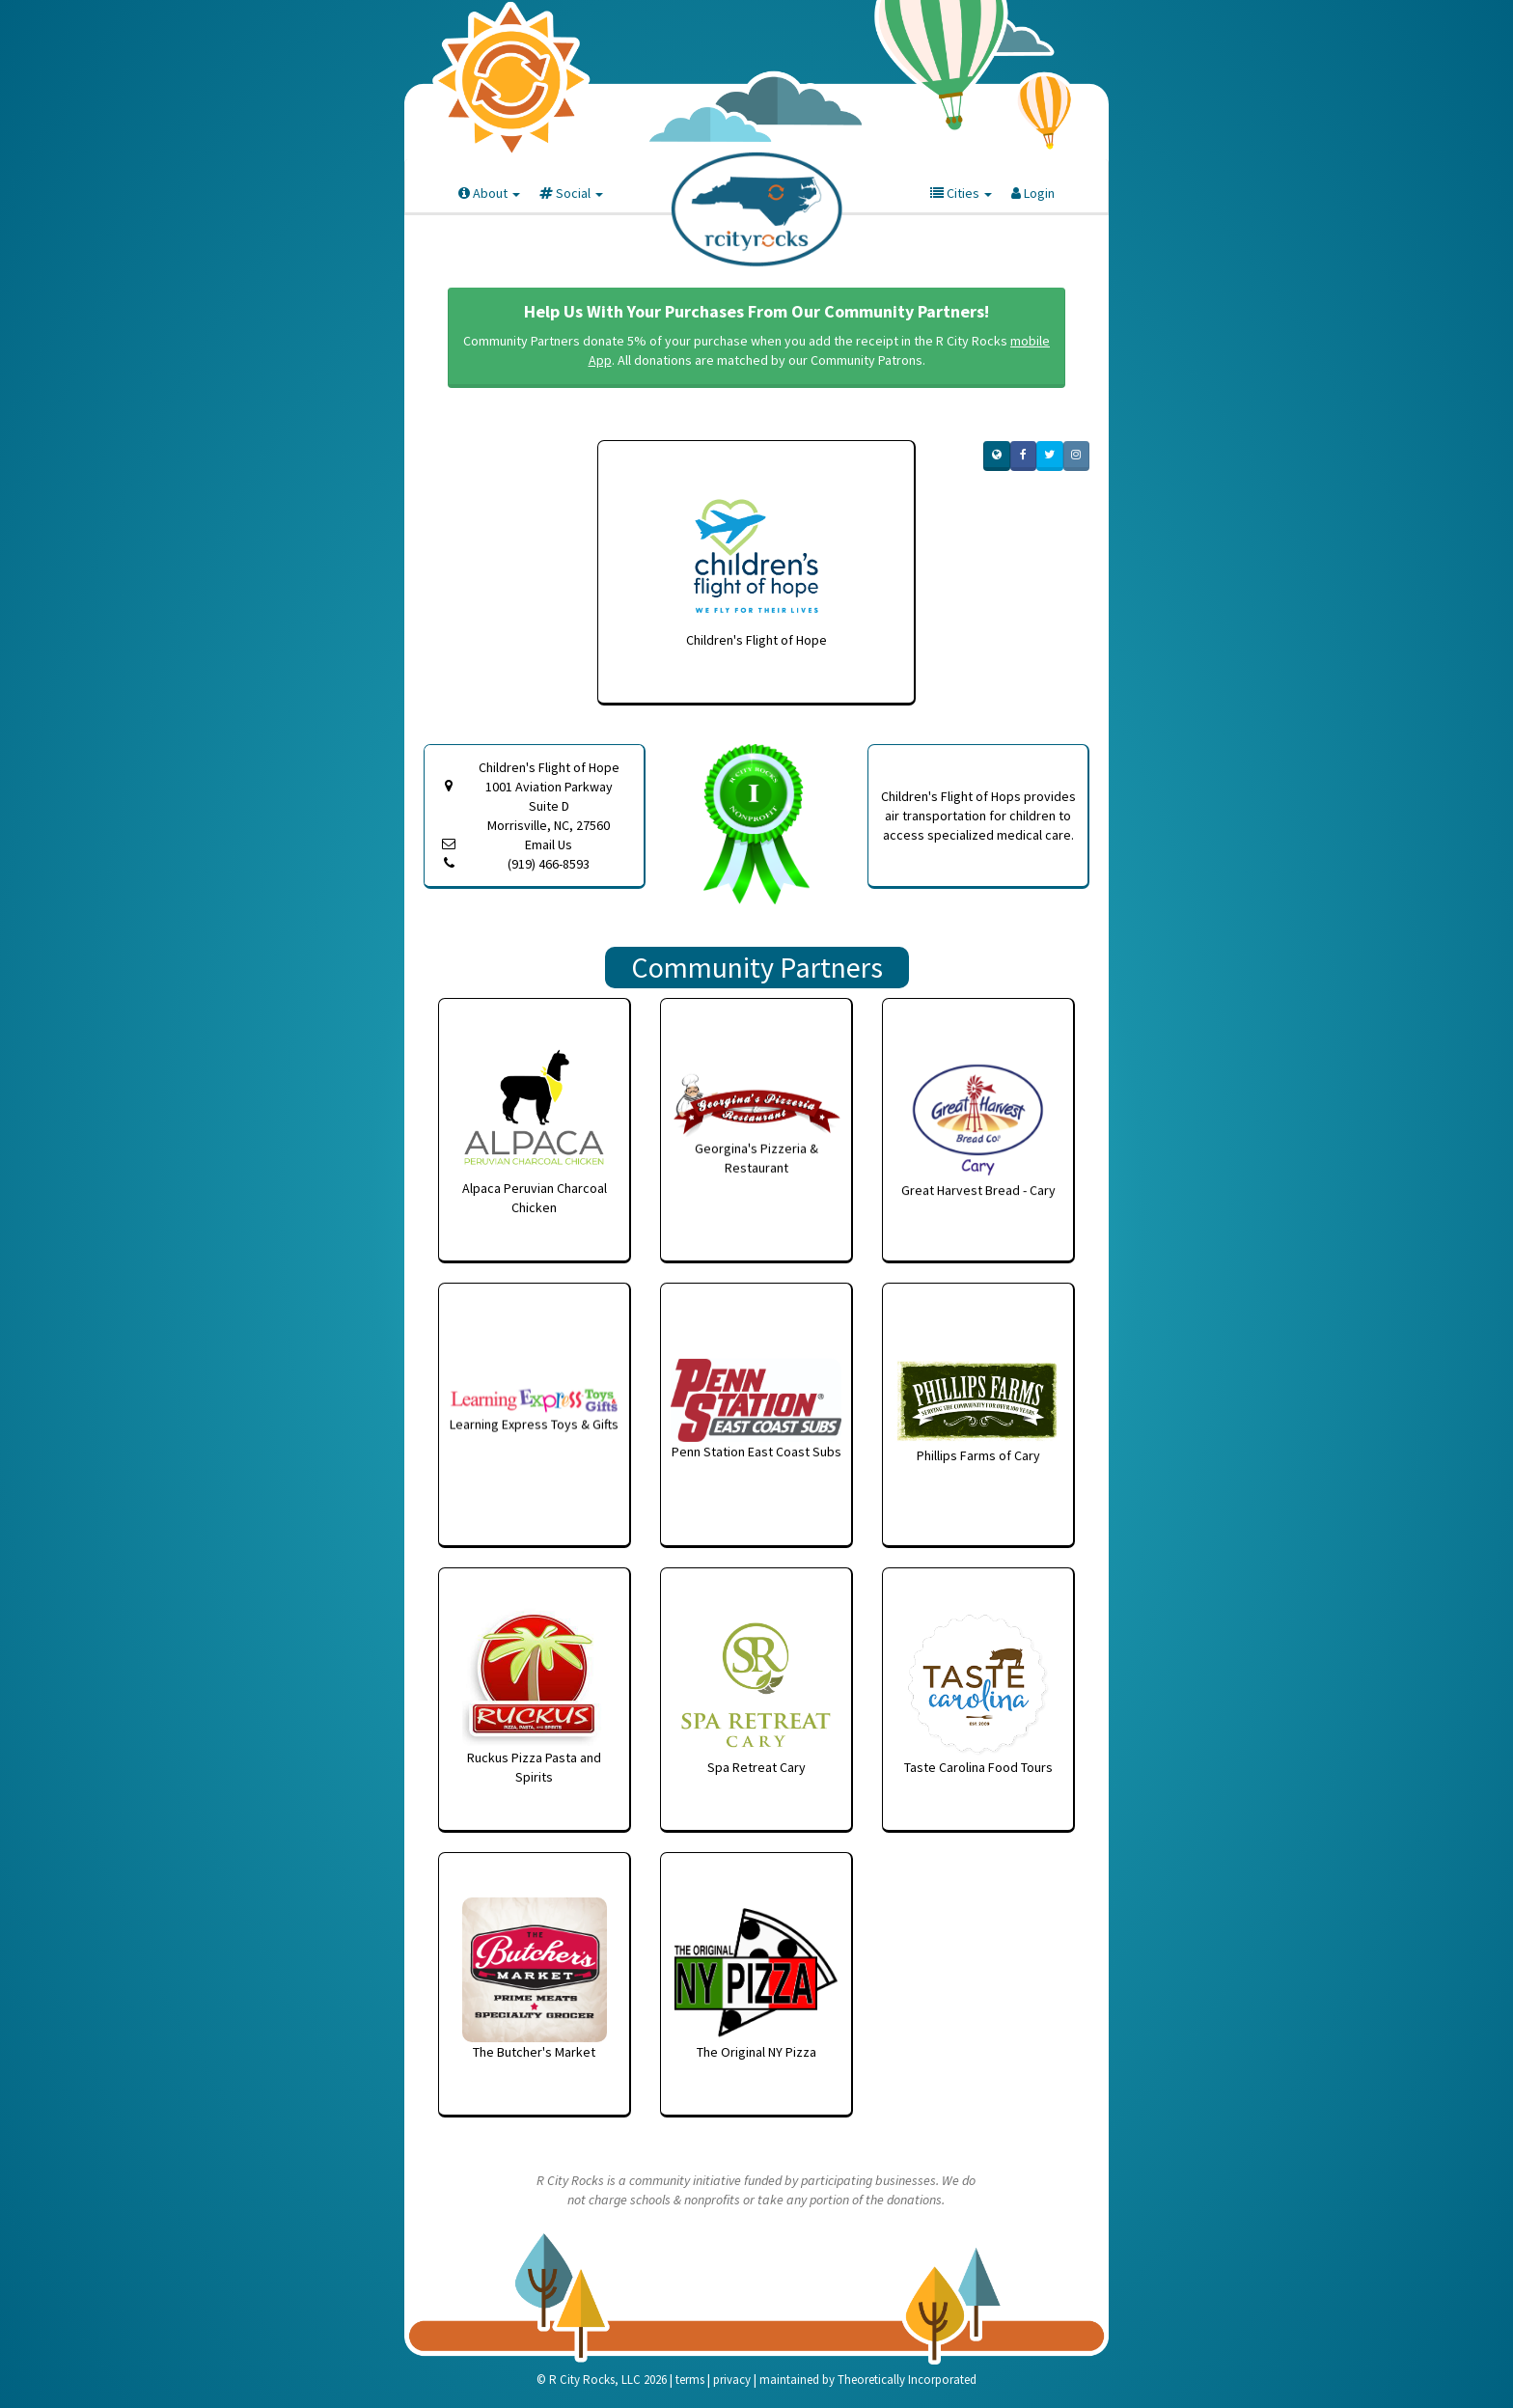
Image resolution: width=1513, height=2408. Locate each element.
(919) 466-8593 (549, 863)
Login (1033, 193)
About (489, 193)
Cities (961, 193)
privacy (732, 2379)
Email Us (548, 844)
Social (571, 193)
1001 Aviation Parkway (548, 806)
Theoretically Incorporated (907, 2379)
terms (689, 2379)
